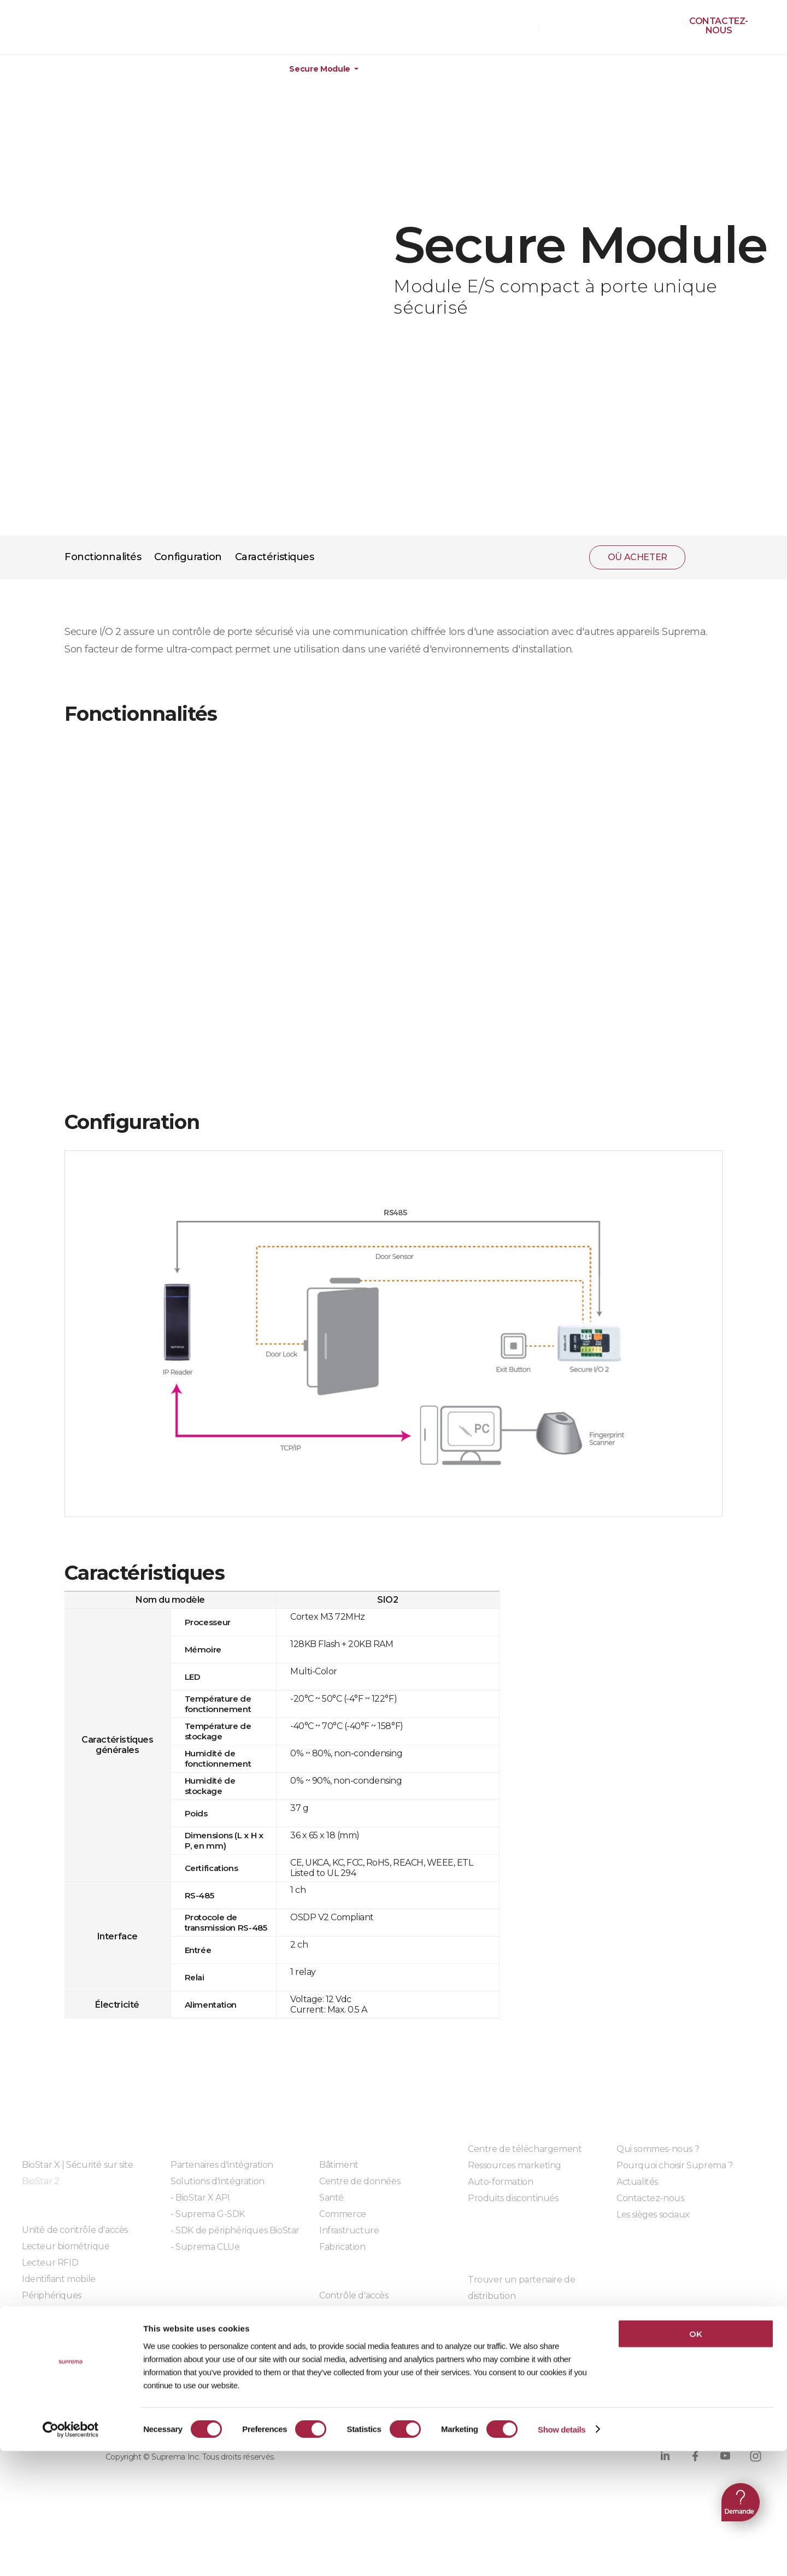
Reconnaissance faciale (366, 2328)
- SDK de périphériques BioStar (235, 2230)
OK (695, 2459)
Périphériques (236, 69)
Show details (561, 2554)
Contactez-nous (718, 26)
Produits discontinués (513, 2198)
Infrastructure (349, 2230)
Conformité (357, 2413)
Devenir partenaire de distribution (538, 2312)
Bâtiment (339, 2165)
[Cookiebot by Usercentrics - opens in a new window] (71, 2554)
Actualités (637, 2182)
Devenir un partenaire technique (537, 2329)
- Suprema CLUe (205, 2247)
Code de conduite (452, 2413)
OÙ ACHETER (506, 27)
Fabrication (342, 2247)
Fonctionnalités (102, 557)
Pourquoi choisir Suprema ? (674, 2165)
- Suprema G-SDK (208, 2214)
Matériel (148, 69)
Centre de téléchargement (525, 2149)
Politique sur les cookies (246, 2413)
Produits (72, 69)
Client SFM (490, 2345)
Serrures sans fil (54, 2312)
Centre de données (359, 2181)
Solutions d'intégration (218, 2181)
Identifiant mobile (59, 2279)
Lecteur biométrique (65, 2246)
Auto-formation (500, 2182)
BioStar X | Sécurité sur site (77, 2165)
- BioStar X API (200, 2197)
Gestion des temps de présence (384, 2312)
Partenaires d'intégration (222, 2165)
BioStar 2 (40, 2181)
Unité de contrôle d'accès (75, 2230)
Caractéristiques (274, 557)
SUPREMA (60, 31)
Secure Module (319, 69)
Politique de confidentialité (92, 2413)
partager (708, 557)
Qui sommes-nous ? (657, 2149)
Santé (331, 2197)
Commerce (342, 2214)
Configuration (188, 557)
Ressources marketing (514, 2165)
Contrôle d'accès (354, 2295)
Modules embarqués (214, 2277)
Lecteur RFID (50, 2262)
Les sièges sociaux (653, 2214)
